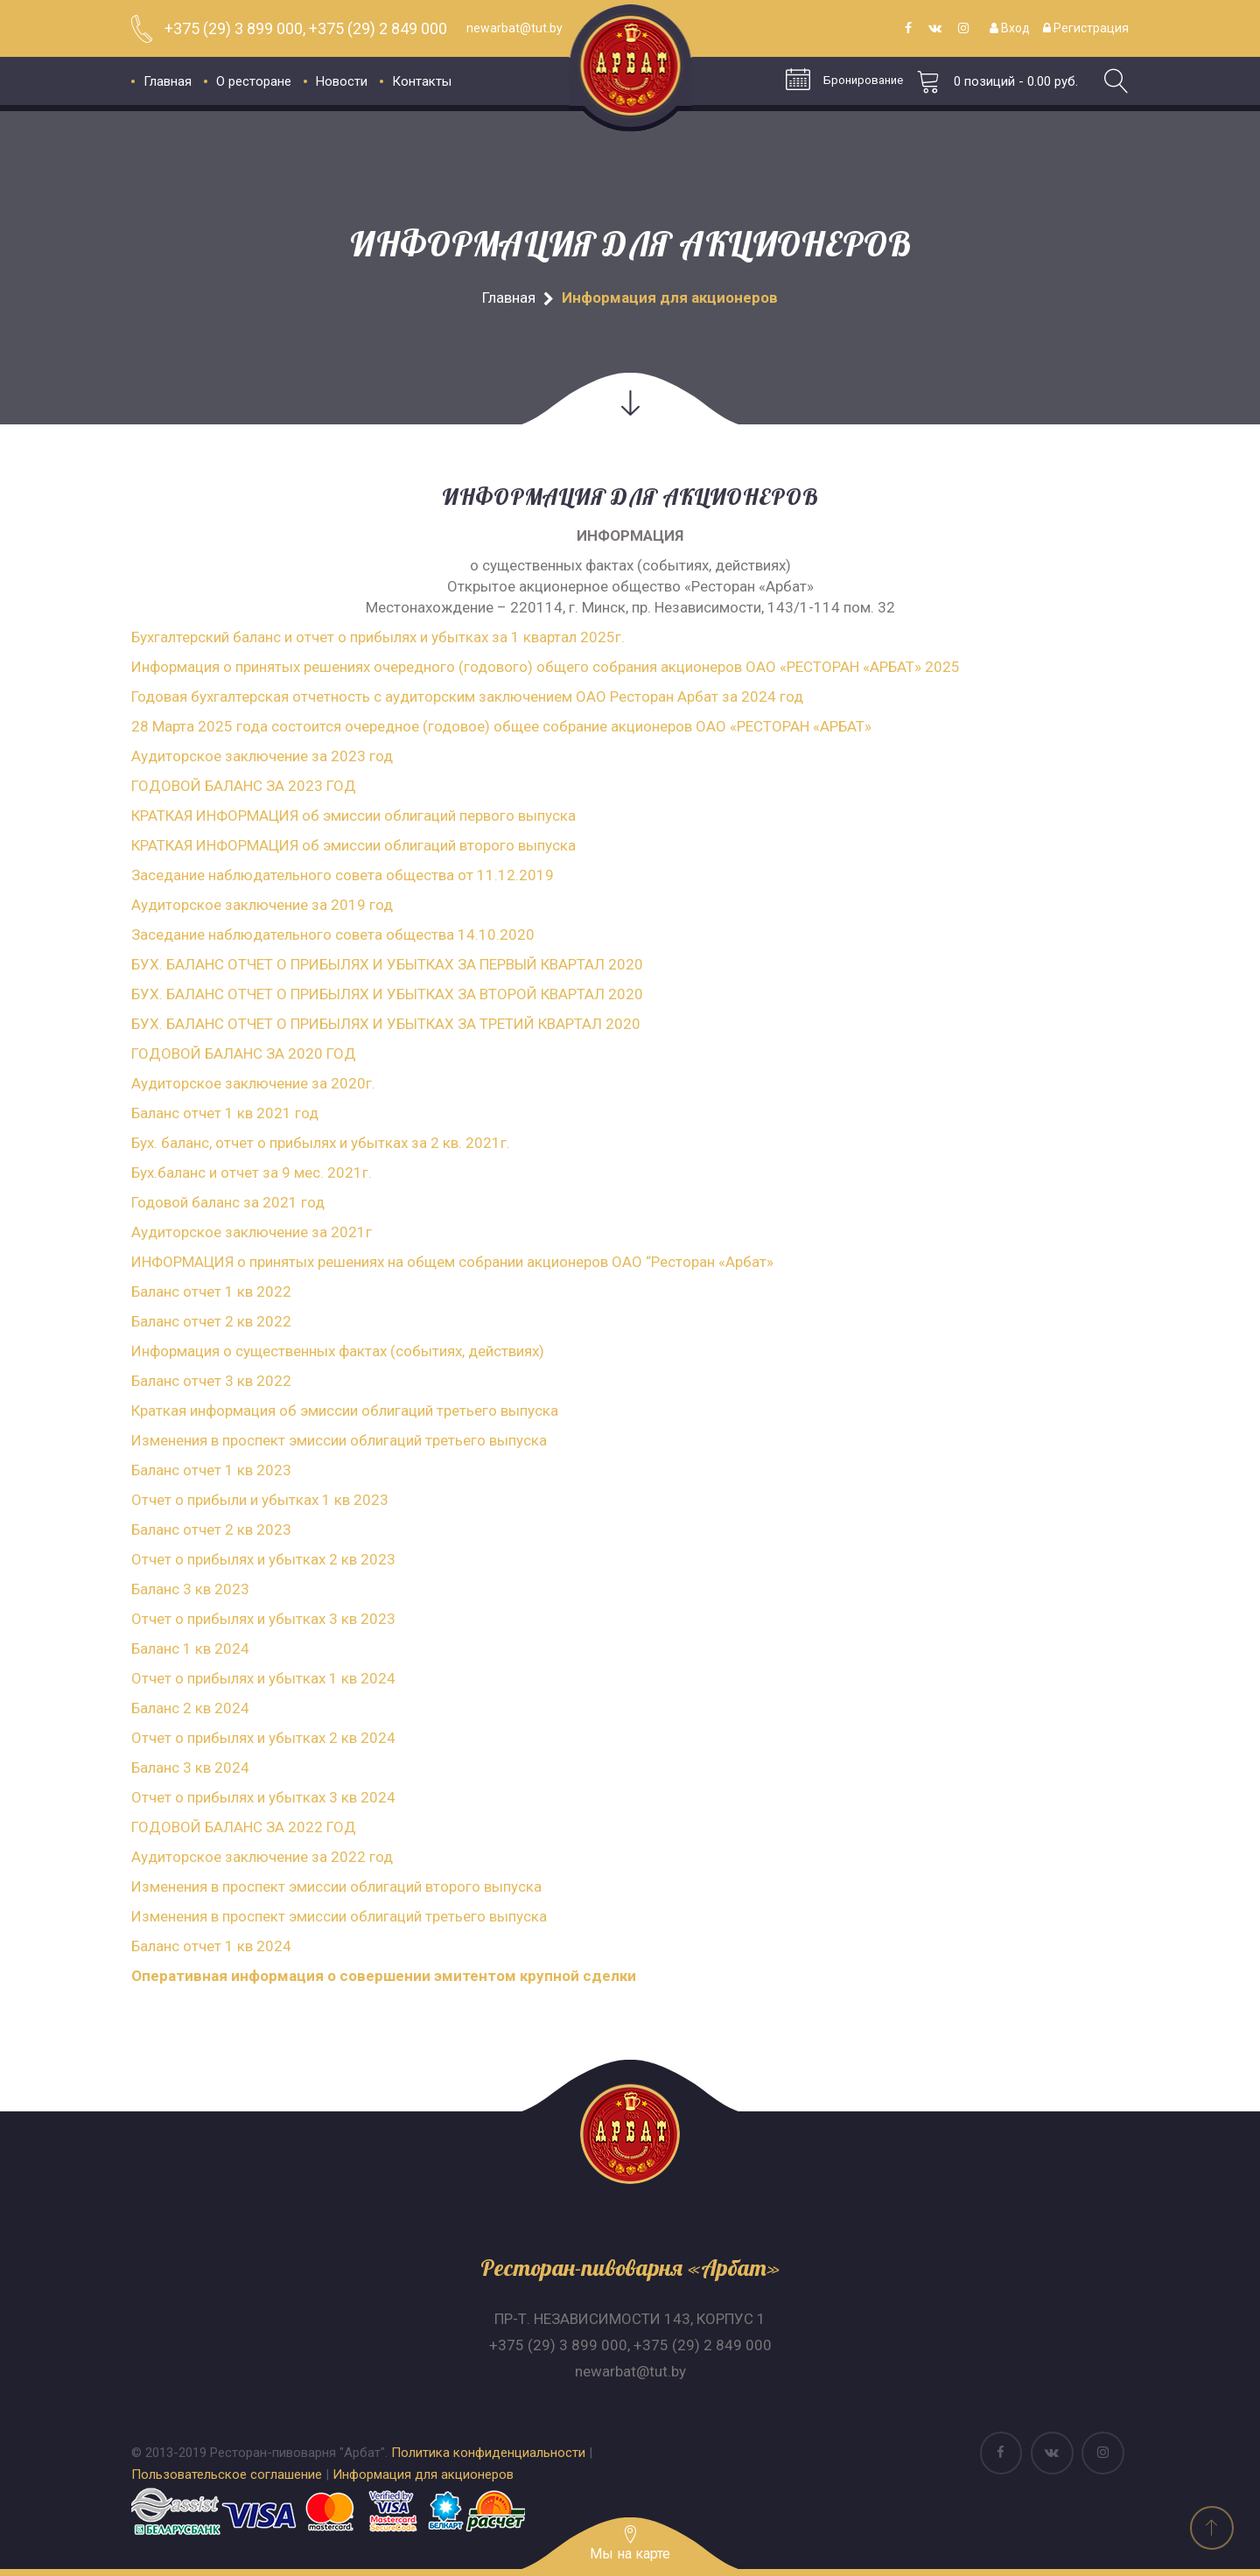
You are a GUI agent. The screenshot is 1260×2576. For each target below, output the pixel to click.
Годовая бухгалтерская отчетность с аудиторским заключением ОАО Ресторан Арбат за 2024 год (467, 696)
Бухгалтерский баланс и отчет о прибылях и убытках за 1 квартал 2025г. (378, 637)
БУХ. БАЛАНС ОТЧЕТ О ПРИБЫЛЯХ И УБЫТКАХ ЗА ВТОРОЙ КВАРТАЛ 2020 (387, 994)
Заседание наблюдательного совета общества (292, 934)
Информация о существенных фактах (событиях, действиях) (337, 1351)
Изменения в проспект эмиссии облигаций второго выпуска (336, 1886)
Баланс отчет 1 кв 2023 (211, 1470)
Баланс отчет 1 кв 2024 (211, 1946)
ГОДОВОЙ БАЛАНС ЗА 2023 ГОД (243, 785)
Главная (509, 297)
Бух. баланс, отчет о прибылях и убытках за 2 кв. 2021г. (320, 1143)
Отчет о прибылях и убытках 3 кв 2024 (263, 1797)
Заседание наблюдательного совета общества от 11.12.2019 (342, 875)
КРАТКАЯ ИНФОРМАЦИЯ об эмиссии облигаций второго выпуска (353, 845)
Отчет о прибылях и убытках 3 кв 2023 (263, 1619)
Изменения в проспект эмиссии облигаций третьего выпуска (339, 1440)
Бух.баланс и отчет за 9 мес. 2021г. (251, 1172)
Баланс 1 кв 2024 (190, 1648)
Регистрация (1086, 28)
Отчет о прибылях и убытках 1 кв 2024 (263, 1678)
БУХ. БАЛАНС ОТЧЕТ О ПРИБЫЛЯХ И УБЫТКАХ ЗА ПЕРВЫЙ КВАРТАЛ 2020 (387, 964)
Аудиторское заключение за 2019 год (262, 905)
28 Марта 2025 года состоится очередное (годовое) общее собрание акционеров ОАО (430, 726)
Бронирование (841, 81)
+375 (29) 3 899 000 (558, 2345)
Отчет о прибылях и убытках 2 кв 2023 (263, 1559)
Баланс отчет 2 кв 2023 (211, 1529)
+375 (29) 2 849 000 (703, 2345)
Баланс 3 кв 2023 (190, 1589)
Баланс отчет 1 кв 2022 (211, 1291)
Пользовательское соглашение (226, 2474)
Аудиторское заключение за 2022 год (262, 1857)
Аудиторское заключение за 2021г (251, 1232)
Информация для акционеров (423, 2474)
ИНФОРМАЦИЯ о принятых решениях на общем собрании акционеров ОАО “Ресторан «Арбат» (452, 1261)
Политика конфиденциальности (488, 2452)
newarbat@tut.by (630, 2371)
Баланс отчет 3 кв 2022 (211, 1381)
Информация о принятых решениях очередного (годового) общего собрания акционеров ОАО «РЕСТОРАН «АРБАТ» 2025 (545, 667)
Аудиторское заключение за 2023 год (262, 756)
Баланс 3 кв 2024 (190, 1767)
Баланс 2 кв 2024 (190, 1708)
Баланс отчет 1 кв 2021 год (224, 1113)
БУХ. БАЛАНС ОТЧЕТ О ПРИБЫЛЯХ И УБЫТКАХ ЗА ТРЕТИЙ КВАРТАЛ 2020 (385, 1023)
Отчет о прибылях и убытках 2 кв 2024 (263, 1737)
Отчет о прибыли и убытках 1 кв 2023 (259, 1499)
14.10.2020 (494, 934)
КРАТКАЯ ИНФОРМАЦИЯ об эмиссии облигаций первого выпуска (353, 815)
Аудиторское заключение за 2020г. (253, 1083)
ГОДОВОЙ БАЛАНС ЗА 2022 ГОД (243, 1827)
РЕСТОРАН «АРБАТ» (804, 726)
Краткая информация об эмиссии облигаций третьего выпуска (344, 1410)
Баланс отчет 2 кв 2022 (211, 1321)
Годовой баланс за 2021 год (228, 1202)
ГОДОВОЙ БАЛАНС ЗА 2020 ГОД (243, 1053)
